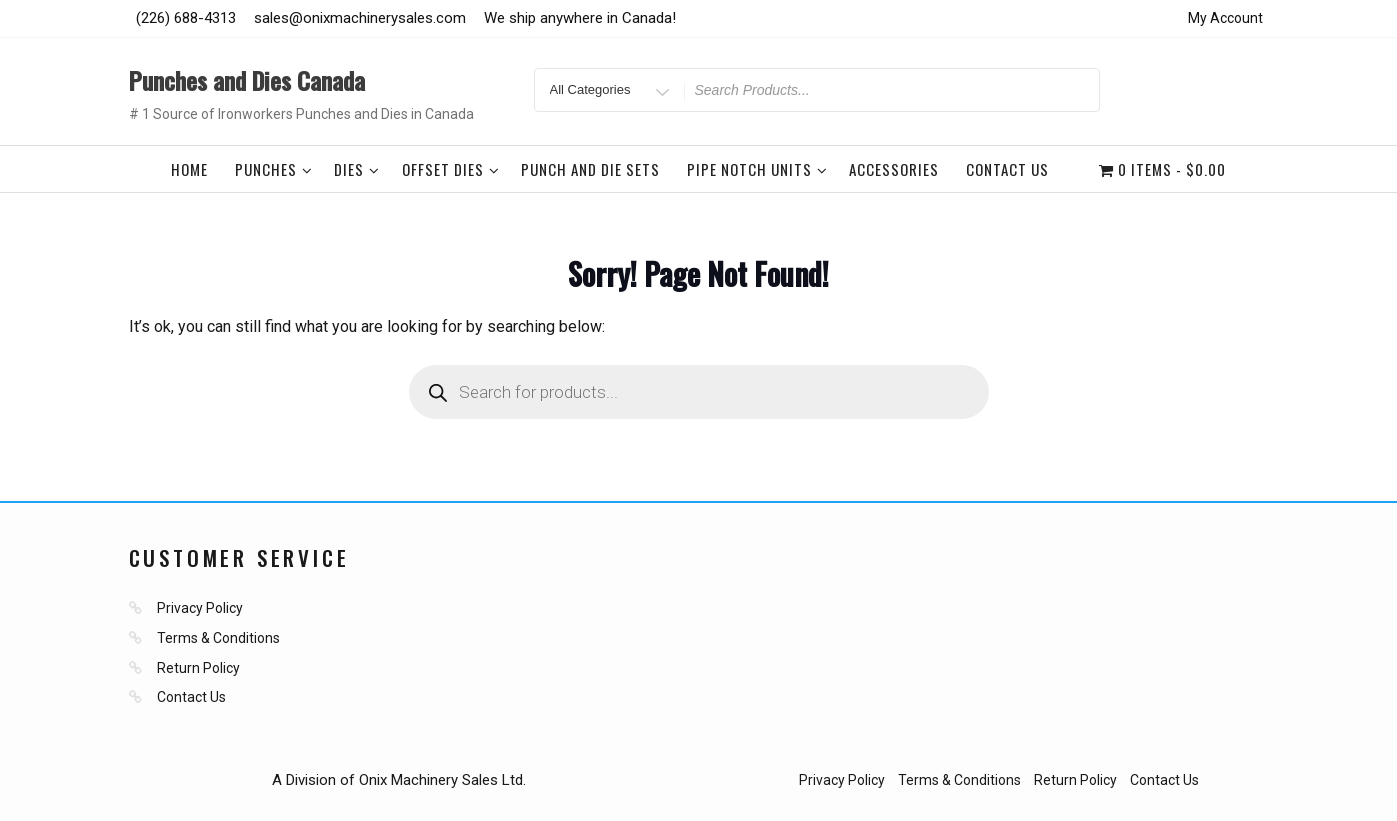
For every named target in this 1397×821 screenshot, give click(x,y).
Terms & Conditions (218, 638)
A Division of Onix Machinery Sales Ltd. (399, 780)
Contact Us (1007, 169)
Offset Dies (451, 169)
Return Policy (198, 668)
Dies (357, 169)
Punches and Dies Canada (247, 80)
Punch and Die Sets (590, 169)
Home (189, 169)
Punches (274, 169)
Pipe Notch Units (757, 169)
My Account (1225, 18)
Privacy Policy (200, 608)
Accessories (894, 169)
